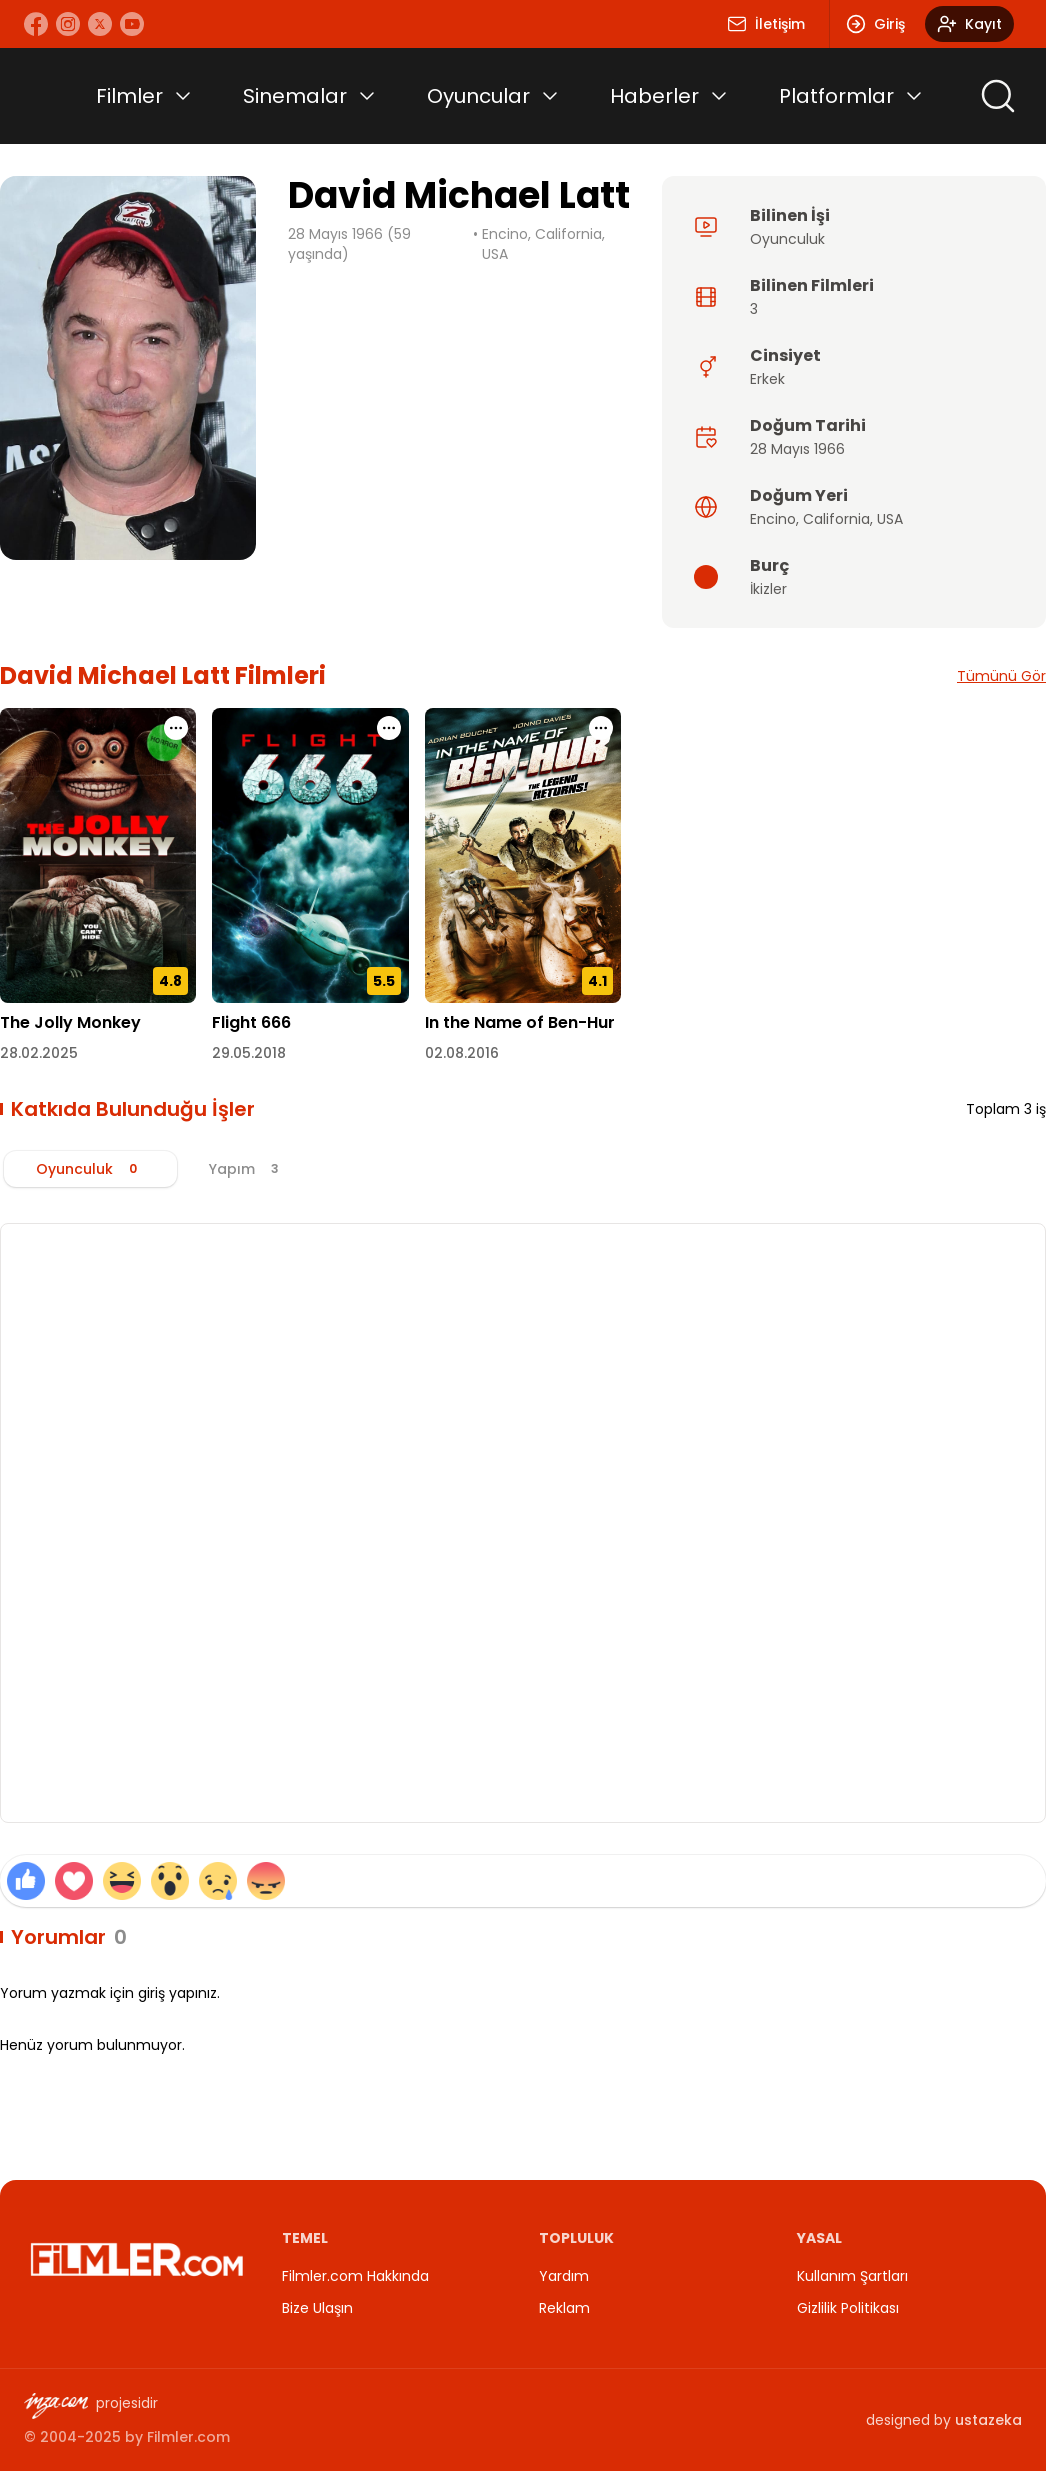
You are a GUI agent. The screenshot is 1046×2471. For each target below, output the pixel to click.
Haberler (654, 96)
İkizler (768, 589)
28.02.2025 (39, 1053)
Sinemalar (295, 96)
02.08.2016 (462, 1053)
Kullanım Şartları (852, 2276)
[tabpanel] (523, 1523)
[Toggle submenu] (183, 96)
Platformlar (836, 96)
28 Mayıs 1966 (797, 449)
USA (890, 519)
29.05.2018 (249, 1053)
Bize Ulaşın (317, 2308)
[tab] (90, 1169)
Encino (773, 519)
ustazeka (988, 2420)
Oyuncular (478, 96)
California (836, 519)
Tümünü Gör (1001, 676)
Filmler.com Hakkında (355, 2276)
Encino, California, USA (543, 244)
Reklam (564, 2308)
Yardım (564, 2276)
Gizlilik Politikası (848, 2308)
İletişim (766, 24)
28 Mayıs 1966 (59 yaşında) (349, 244)
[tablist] (523, 1169)
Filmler (129, 96)
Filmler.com (188, 2437)
